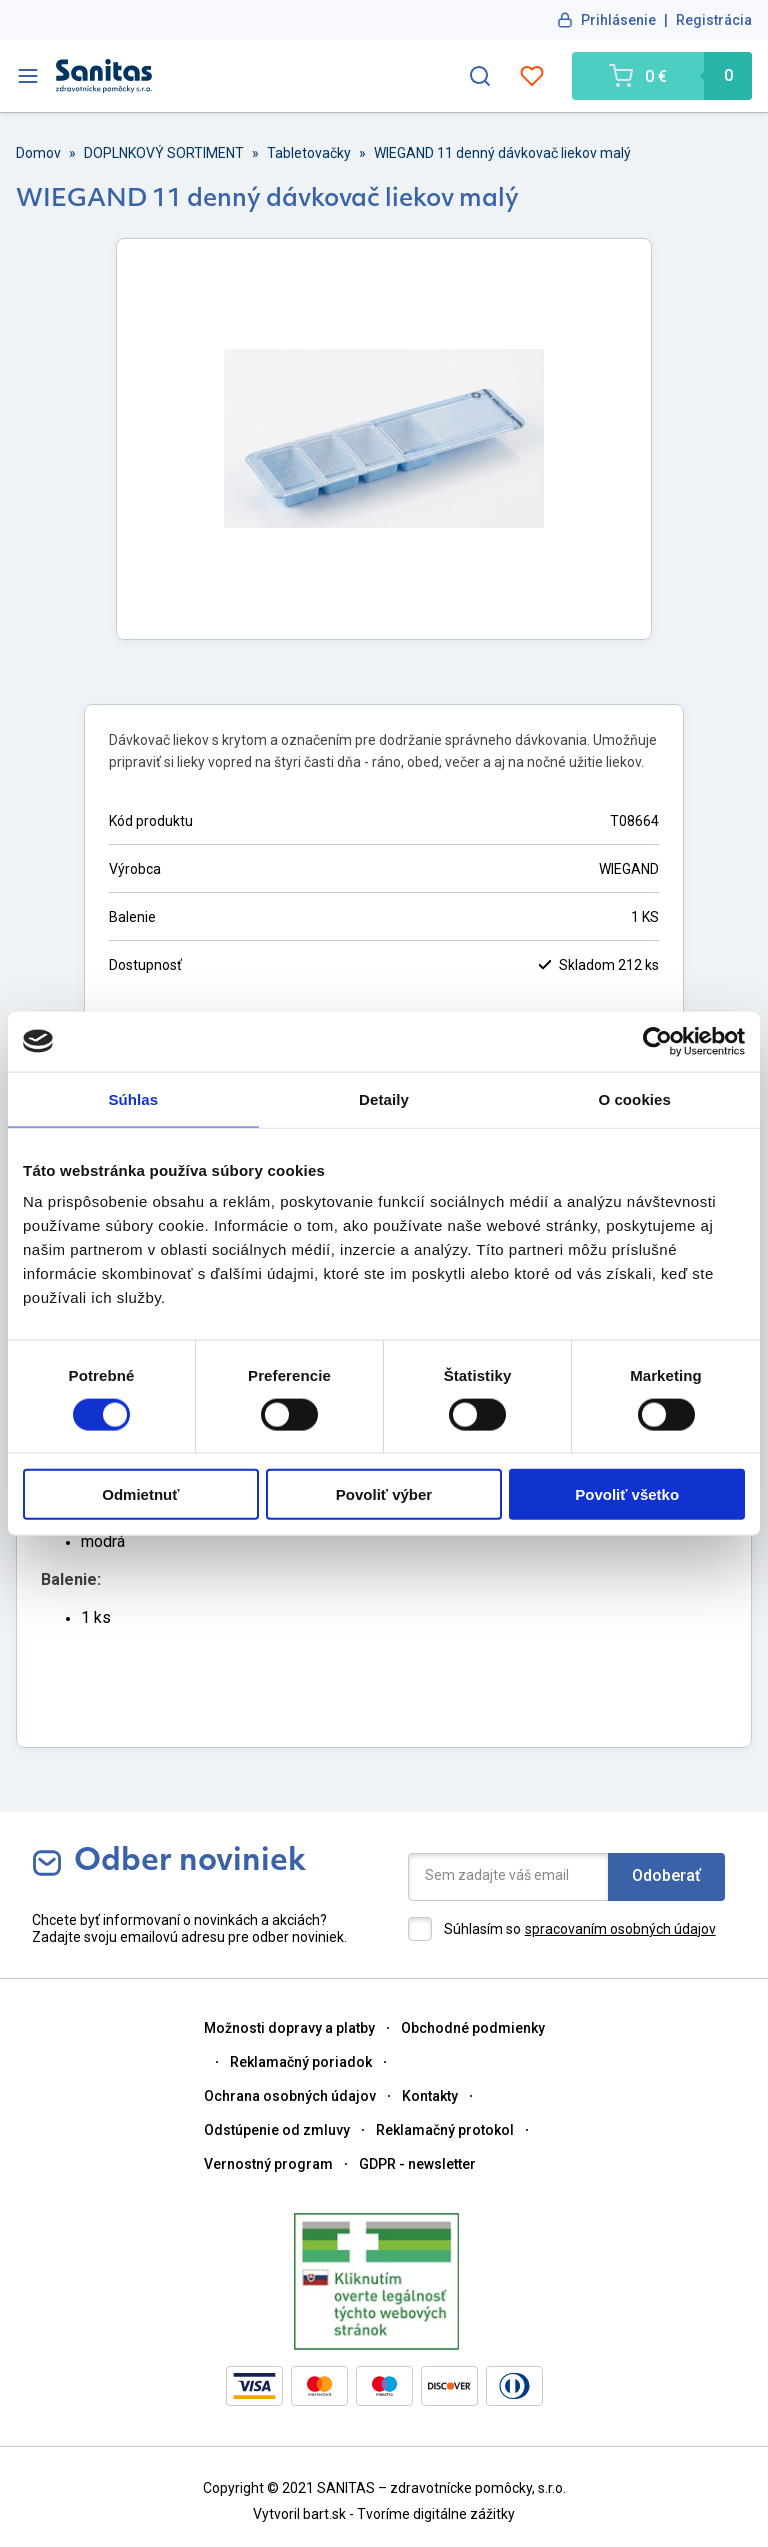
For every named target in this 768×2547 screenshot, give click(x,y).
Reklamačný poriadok (301, 2062)
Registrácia (714, 20)
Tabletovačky (309, 153)
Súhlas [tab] (133, 1098)
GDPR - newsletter (417, 2164)
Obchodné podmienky (473, 2028)
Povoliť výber (384, 1494)
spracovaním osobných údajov (620, 1929)
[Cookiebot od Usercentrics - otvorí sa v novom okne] (657, 1041)
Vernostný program (268, 2164)
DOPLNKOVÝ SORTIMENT (164, 153)
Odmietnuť (140, 1494)
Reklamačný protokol (445, 2130)
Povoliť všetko (627, 1494)
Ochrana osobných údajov (290, 2096)
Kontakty (430, 2096)
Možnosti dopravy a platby (289, 2028)
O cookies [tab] (634, 1098)
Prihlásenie (618, 20)
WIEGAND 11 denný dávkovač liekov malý (502, 153)
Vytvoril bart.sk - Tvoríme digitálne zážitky (384, 2514)
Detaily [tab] (384, 1098)
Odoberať (666, 1875)
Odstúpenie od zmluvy (277, 2130)
